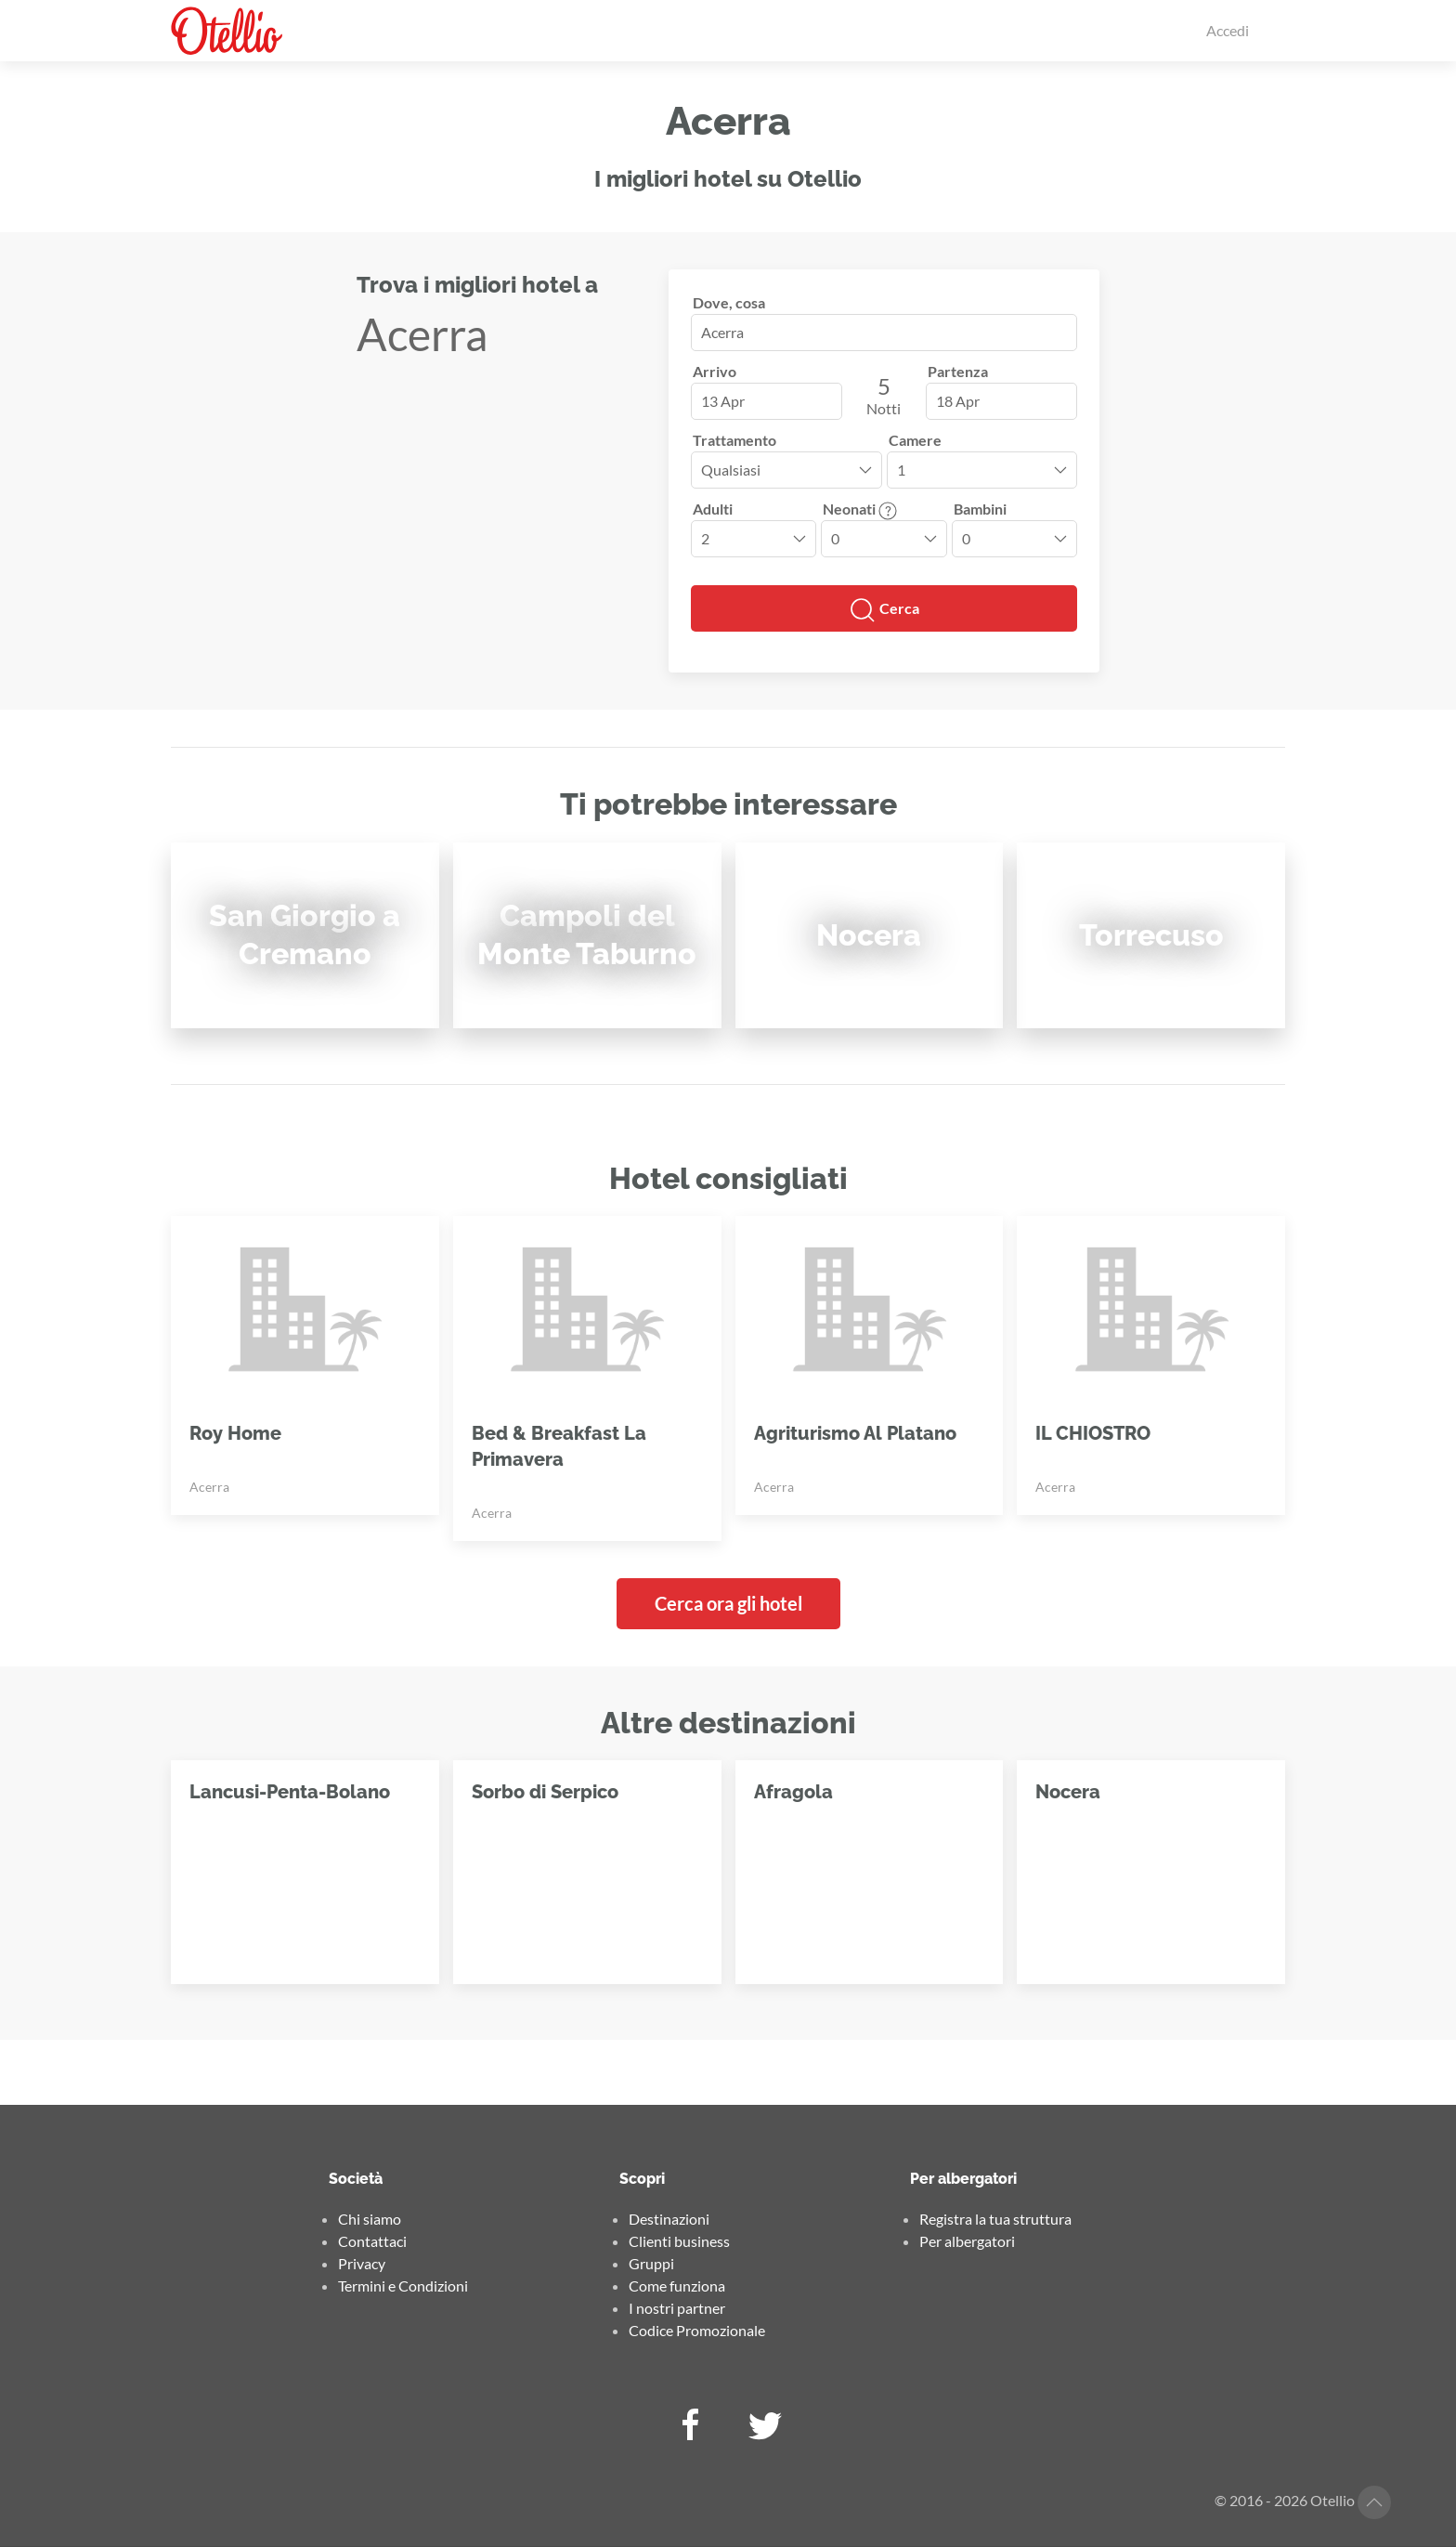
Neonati (860, 508)
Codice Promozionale (697, 2330)
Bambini (980, 508)
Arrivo (714, 371)
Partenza (958, 371)
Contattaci (372, 2241)
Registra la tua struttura (995, 2218)
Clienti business (679, 2241)
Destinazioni (669, 2218)
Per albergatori (967, 2241)
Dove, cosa (729, 302)
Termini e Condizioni (403, 2285)
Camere (915, 440)
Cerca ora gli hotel (728, 1603)
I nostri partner (677, 2308)
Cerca (884, 609)
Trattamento (734, 440)
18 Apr (958, 401)
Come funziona (677, 2285)
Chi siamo (369, 2218)
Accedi (1227, 30)
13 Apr (723, 401)
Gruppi (651, 2263)
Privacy (361, 2263)
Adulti (713, 508)
